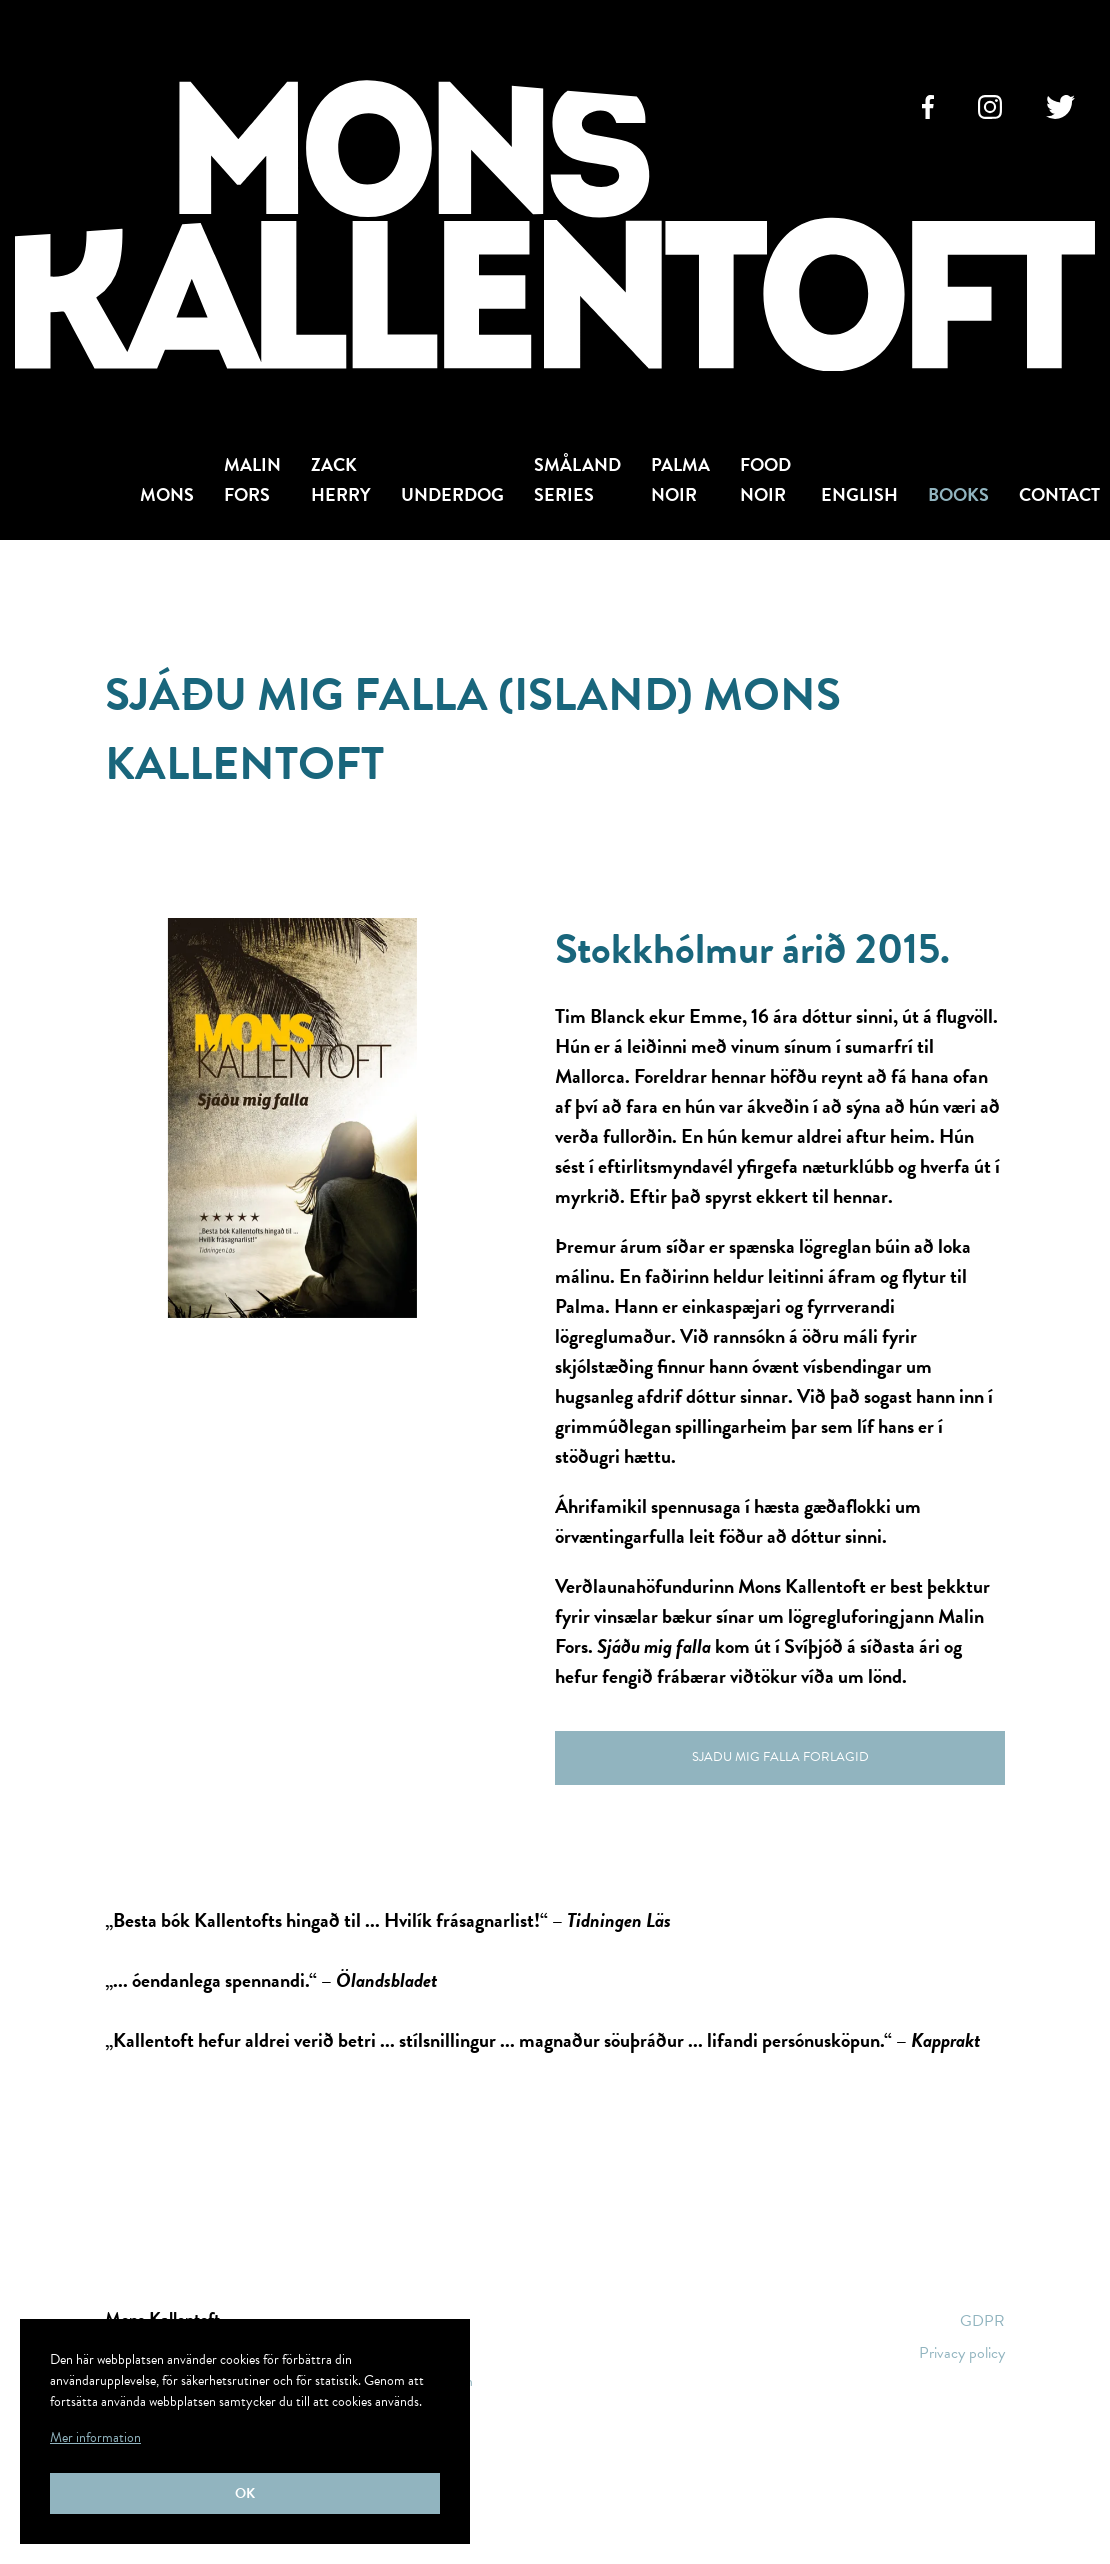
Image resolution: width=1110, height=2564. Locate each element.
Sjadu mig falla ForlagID (780, 1757)
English (859, 494)
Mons (167, 494)
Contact (1059, 494)
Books (958, 494)
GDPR (982, 2321)
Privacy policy (962, 2353)
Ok (245, 2493)
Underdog (452, 494)
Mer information (95, 2437)
